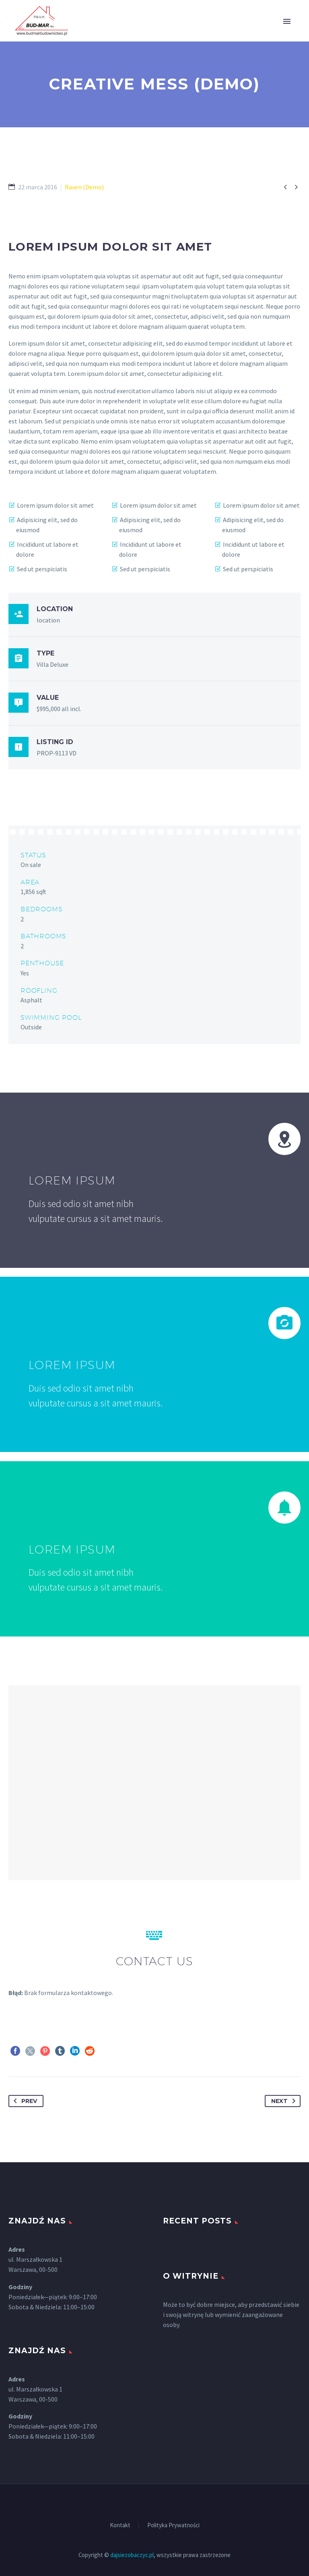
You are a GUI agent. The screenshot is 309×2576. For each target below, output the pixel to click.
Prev (23, 2101)
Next (285, 2101)
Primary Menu (286, 21)
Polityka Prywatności (173, 2525)
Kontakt (120, 2525)
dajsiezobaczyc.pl (132, 2555)
